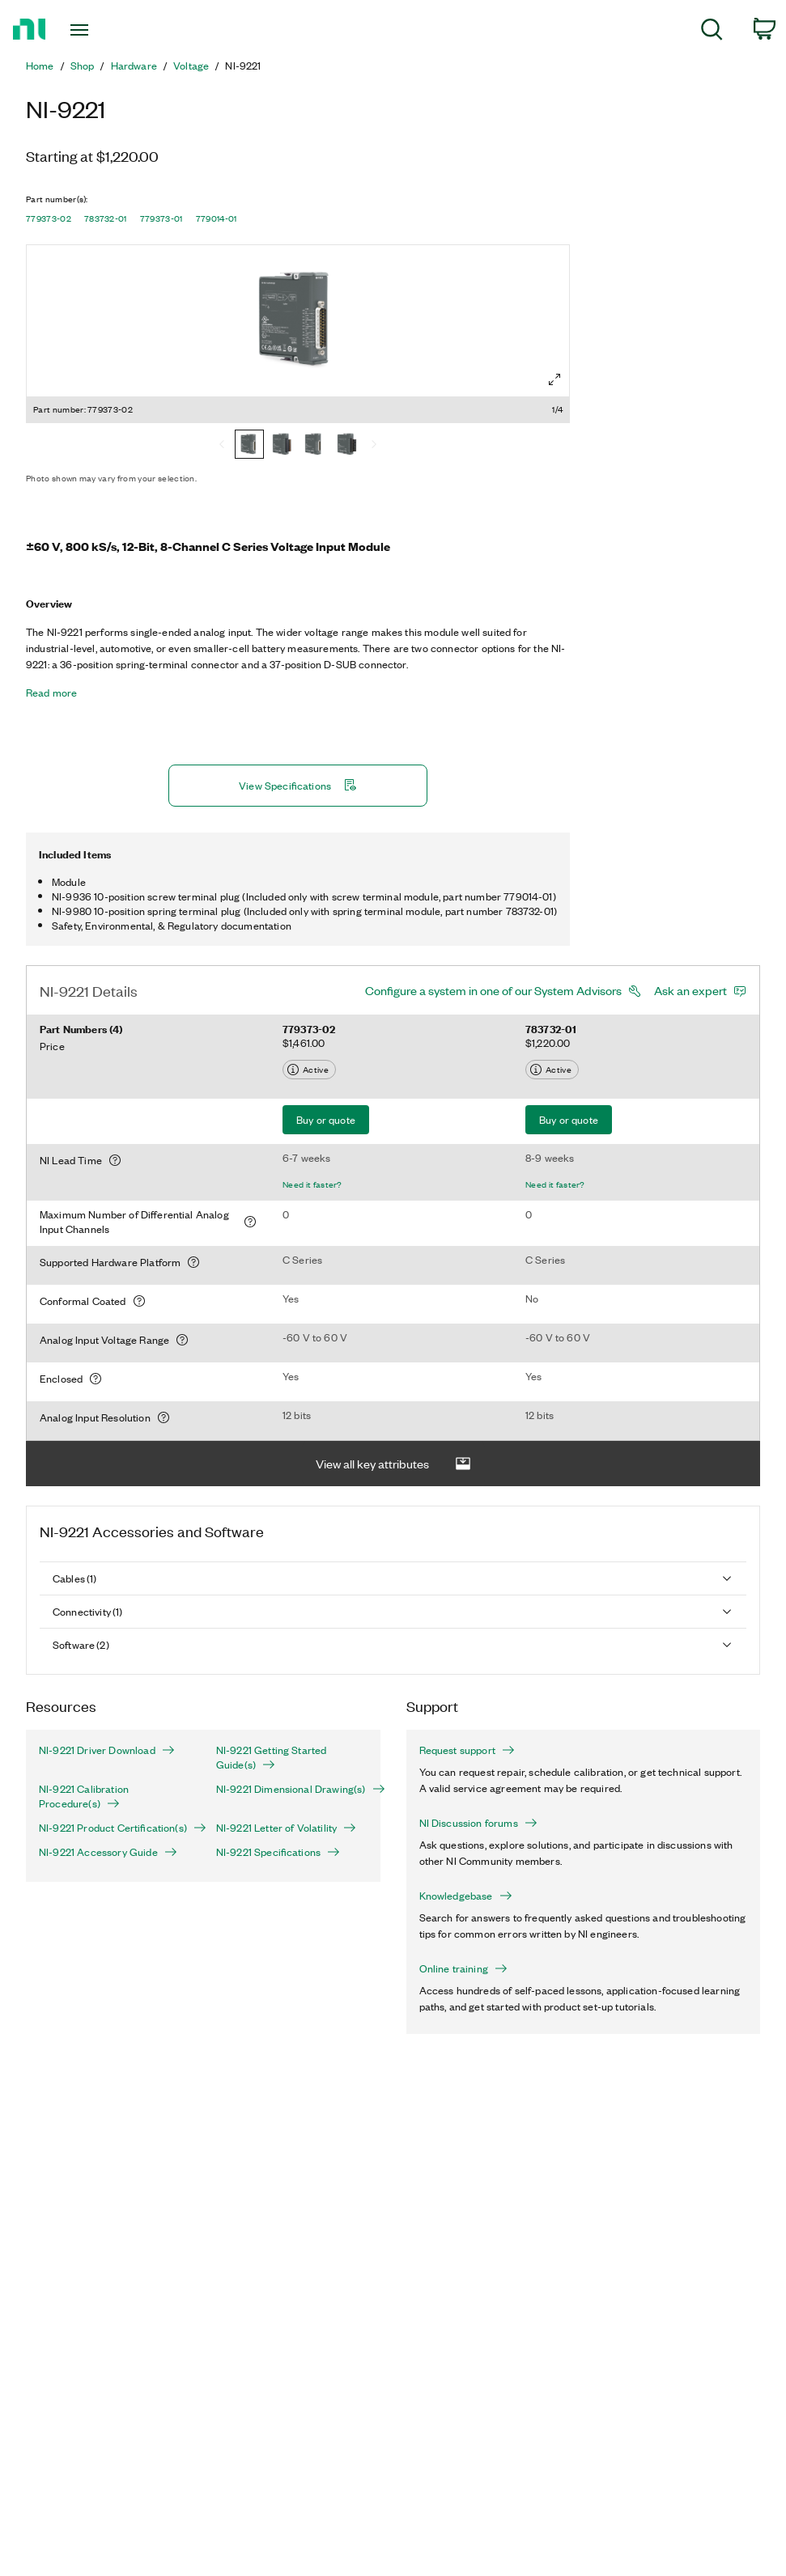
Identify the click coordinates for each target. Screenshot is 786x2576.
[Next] (374, 446)
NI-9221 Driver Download (107, 1709)
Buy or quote (325, 1079)
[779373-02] (249, 446)
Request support (467, 1709)
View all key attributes (393, 1423)
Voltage (191, 65)
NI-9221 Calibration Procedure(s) (84, 1755)
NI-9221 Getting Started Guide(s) (271, 1716)
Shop (82, 65)
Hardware (134, 65)
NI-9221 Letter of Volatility (286, 1787)
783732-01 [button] (105, 218)
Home (40, 65)
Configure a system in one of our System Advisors (493, 950)
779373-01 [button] (161, 218)
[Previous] (221, 446)
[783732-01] (281, 446)
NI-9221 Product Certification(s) (114, 1787)
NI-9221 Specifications (278, 1811)
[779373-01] (314, 446)
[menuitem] (711, 31)
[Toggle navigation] (105, 29)
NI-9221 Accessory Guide (108, 1811)
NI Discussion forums (478, 1782)
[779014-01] (346, 446)
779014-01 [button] (216, 218)
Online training (463, 1928)
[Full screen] (554, 379)
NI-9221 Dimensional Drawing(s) (292, 1748)
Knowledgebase (465, 1855)
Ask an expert (690, 950)
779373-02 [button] (48, 218)
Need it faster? (312, 1144)
